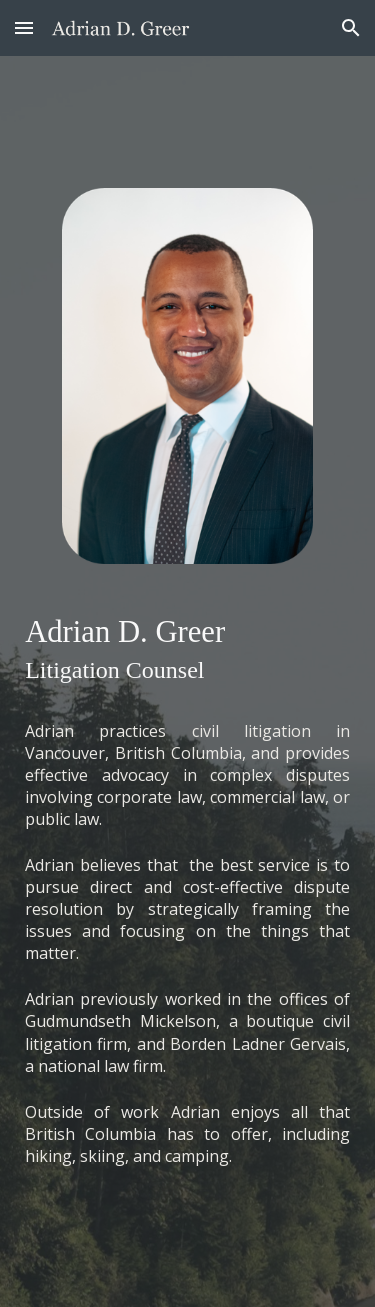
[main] (187, 647)
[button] (24, 27)
